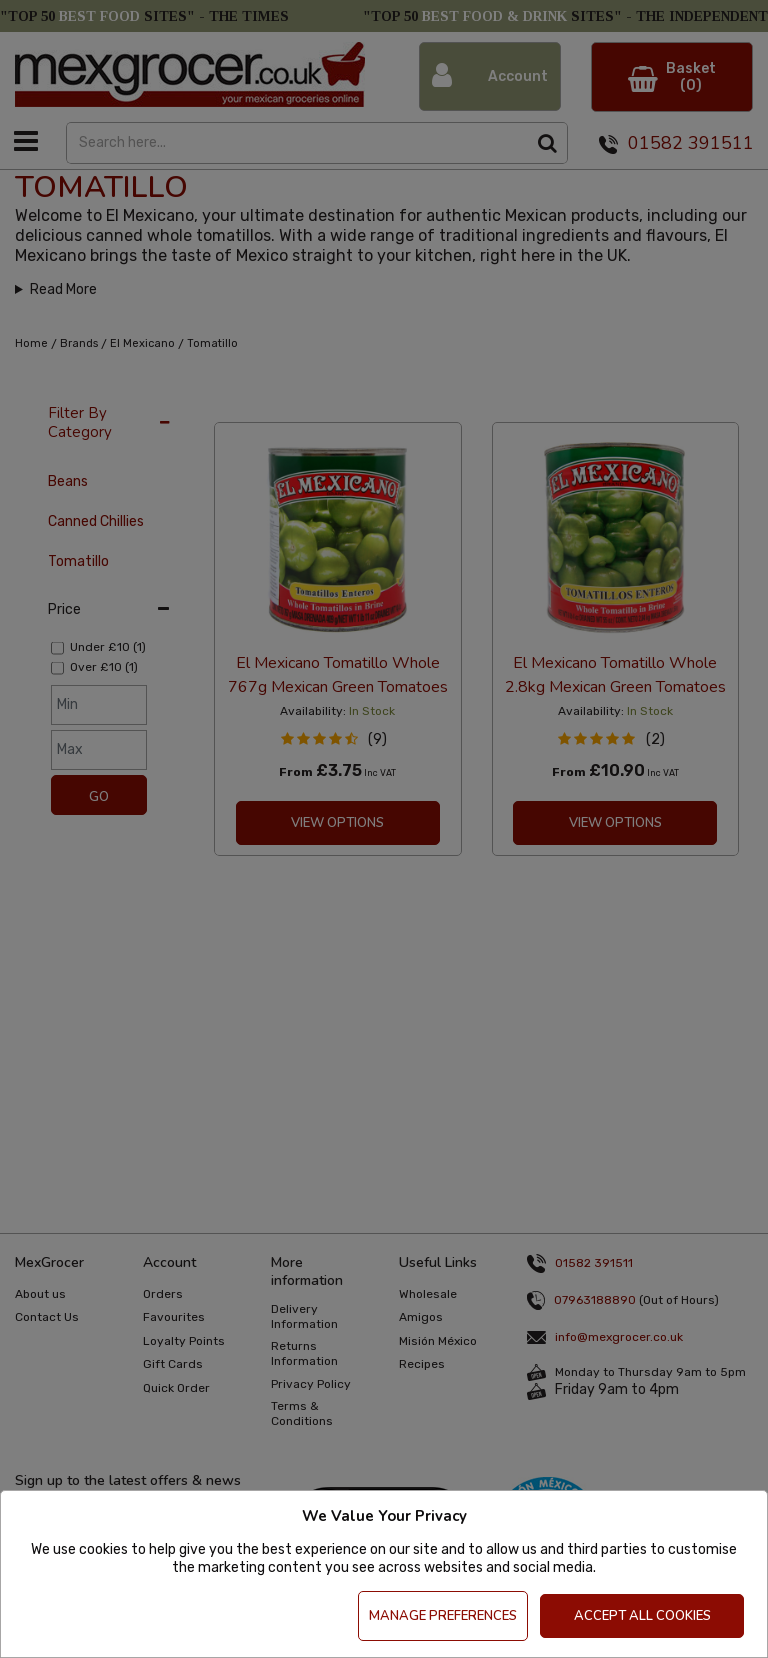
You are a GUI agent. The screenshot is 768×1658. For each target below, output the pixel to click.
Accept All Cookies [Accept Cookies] (642, 1616)
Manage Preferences (443, 1616)
